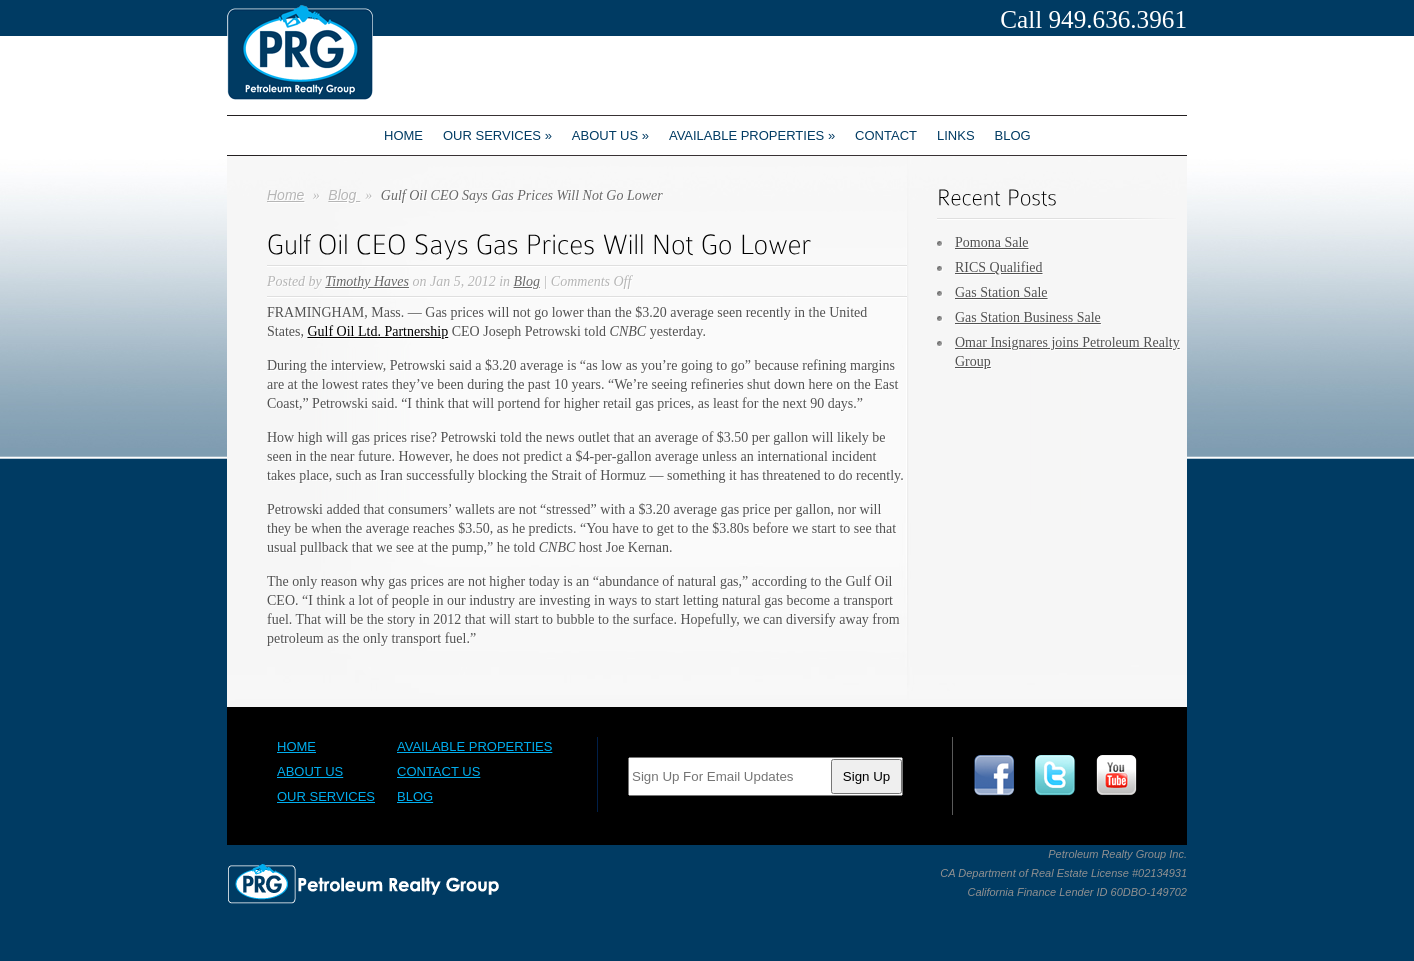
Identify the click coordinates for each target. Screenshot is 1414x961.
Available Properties (752, 135)
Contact (886, 135)
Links (956, 135)
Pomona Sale (992, 242)
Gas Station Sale (1001, 292)
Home (403, 135)
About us (610, 135)
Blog (1013, 135)
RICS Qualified (999, 267)
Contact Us (438, 771)
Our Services (497, 135)
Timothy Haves (367, 281)
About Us (310, 771)
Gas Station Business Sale (1028, 317)
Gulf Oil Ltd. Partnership (377, 331)
